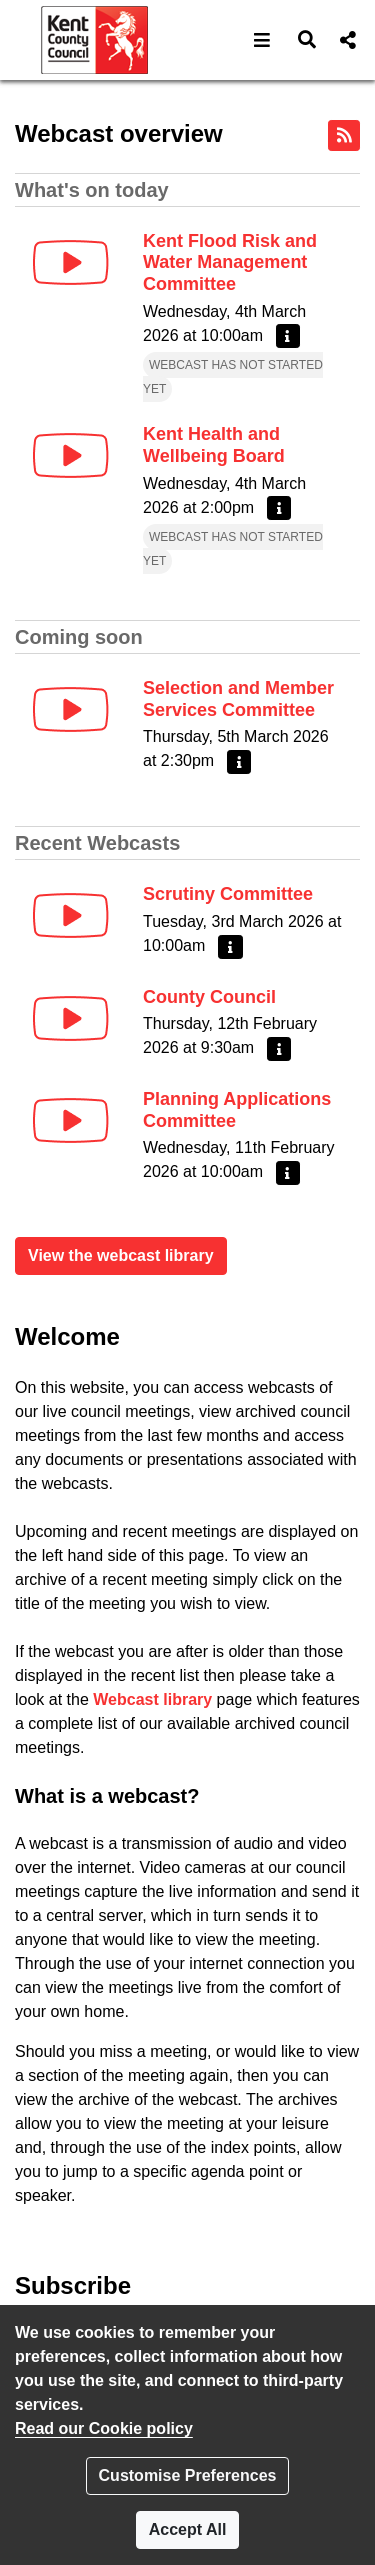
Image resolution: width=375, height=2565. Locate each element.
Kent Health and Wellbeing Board (214, 445)
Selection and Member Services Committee (238, 699)
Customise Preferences (188, 2475)
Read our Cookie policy (104, 2428)
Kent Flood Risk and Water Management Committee (230, 262)
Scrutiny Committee (228, 894)
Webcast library (152, 1699)
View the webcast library (121, 1255)
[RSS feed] (344, 135)
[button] (262, 40)
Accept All (188, 2529)
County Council (209, 997)
